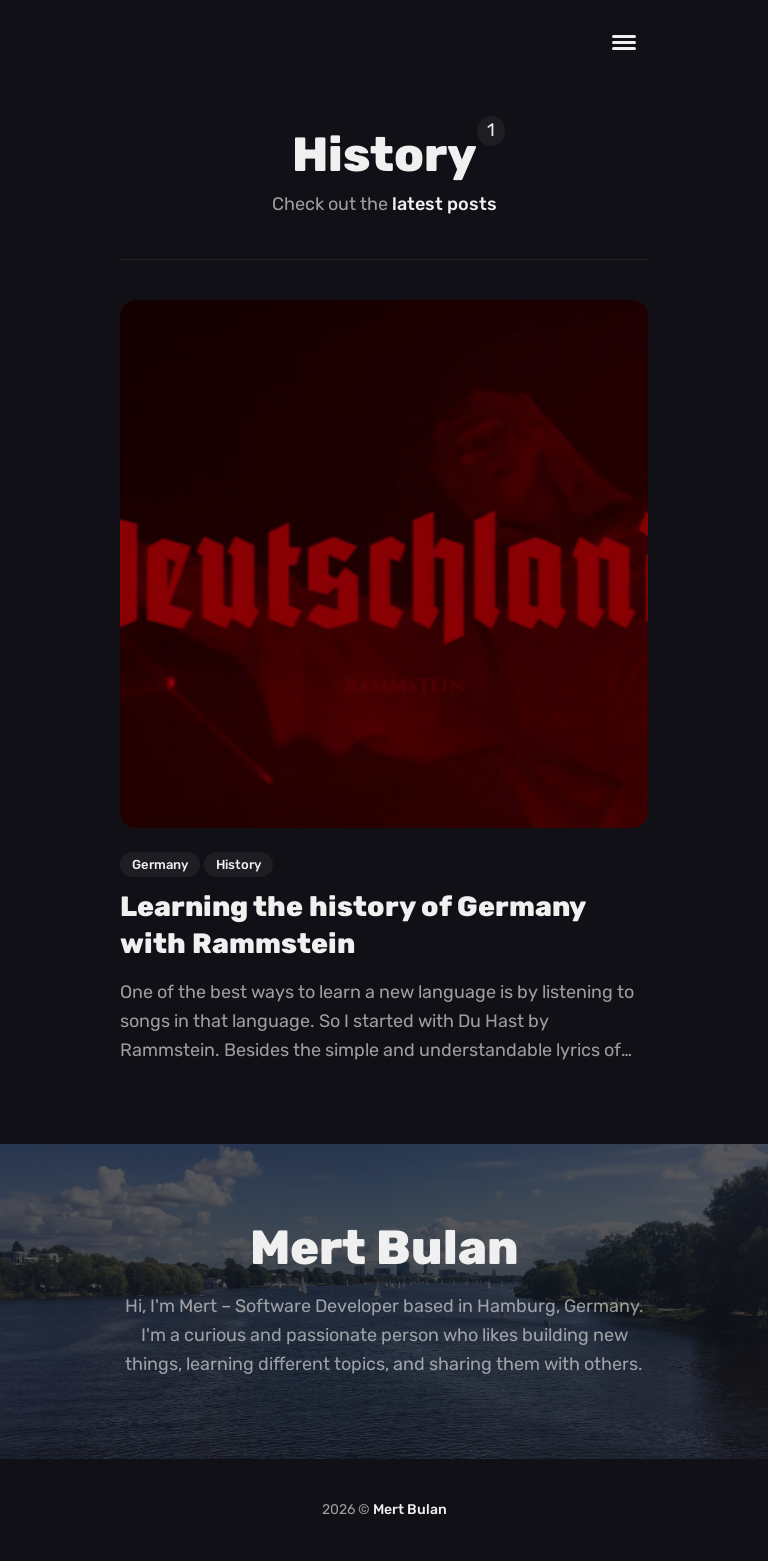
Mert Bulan (410, 1509)
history (238, 864)
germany (160, 864)
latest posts (444, 204)
